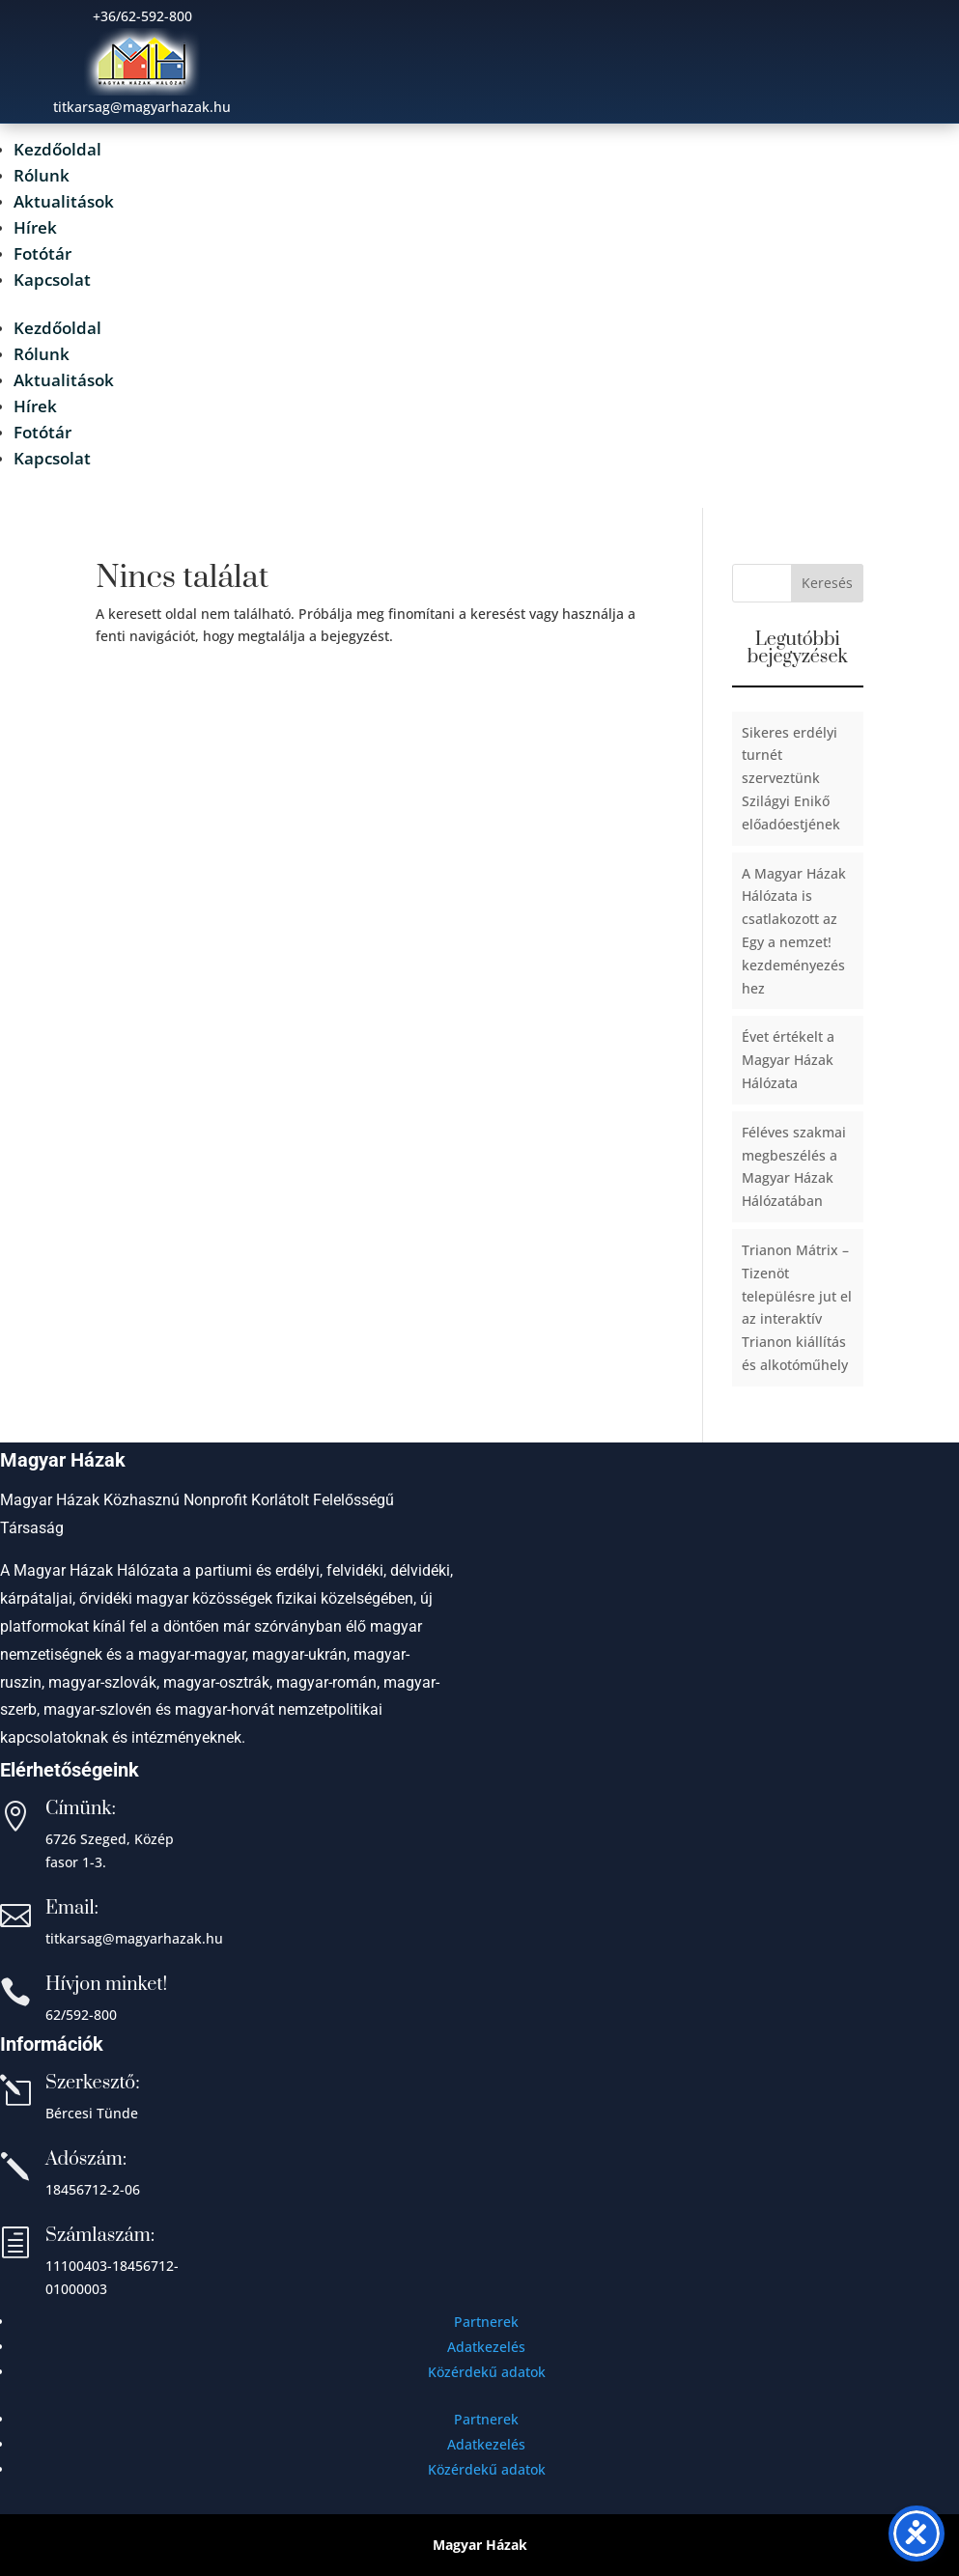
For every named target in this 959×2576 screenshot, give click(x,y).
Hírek (35, 227)
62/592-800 (81, 2014)
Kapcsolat (52, 279)
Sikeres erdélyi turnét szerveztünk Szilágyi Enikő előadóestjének (791, 778)
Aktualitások (64, 201)
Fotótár (42, 253)
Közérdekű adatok (487, 2372)
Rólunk (42, 175)
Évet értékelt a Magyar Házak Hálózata (788, 1059)
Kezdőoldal (57, 149)
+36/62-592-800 (142, 16)
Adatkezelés (486, 2347)
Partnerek (486, 2321)
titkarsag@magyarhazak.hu (134, 1938)
